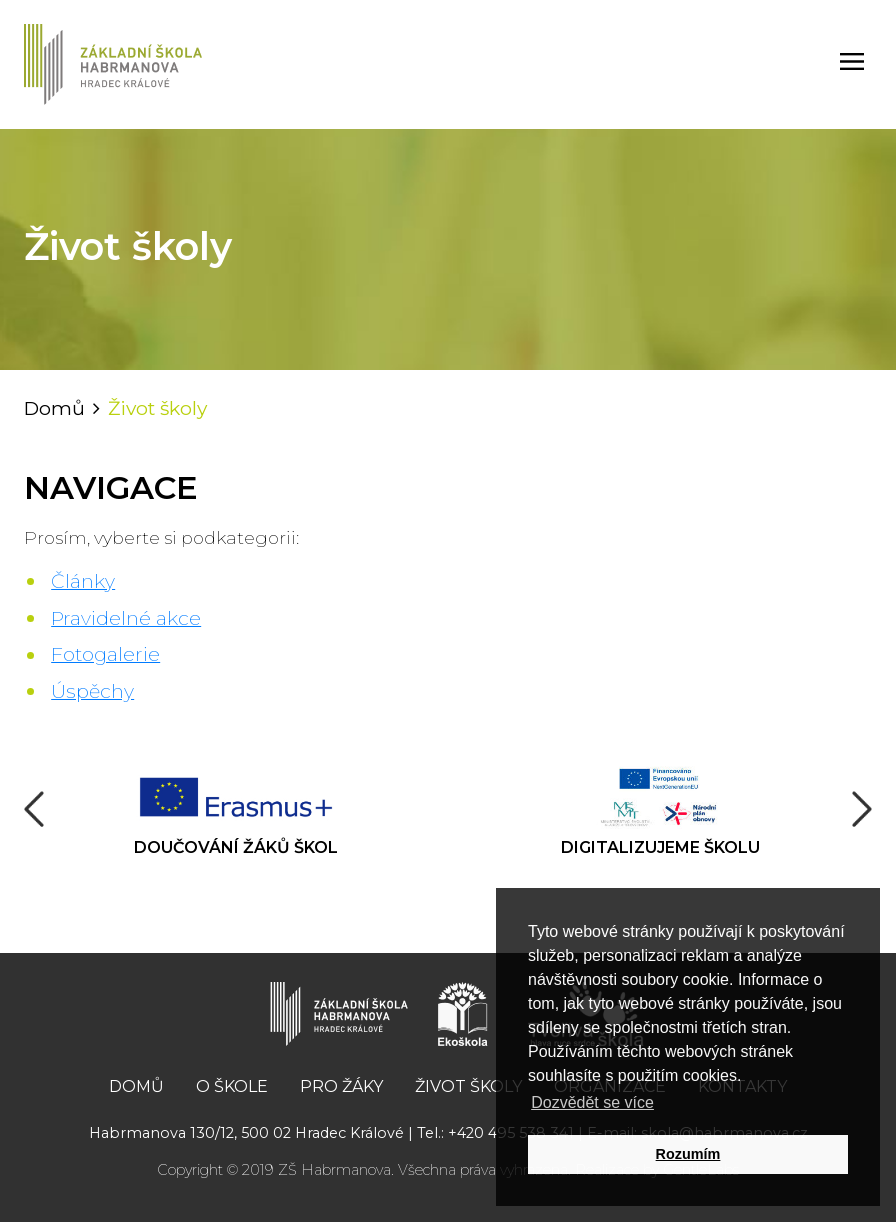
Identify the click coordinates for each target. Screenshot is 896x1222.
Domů (54, 408)
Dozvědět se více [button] (592, 1102)
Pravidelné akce (126, 618)
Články (83, 581)
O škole (232, 1086)
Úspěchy (92, 691)
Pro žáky (341, 1086)
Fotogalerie (105, 654)
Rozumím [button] (688, 1154)
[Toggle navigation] (852, 64)
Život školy (468, 1086)
